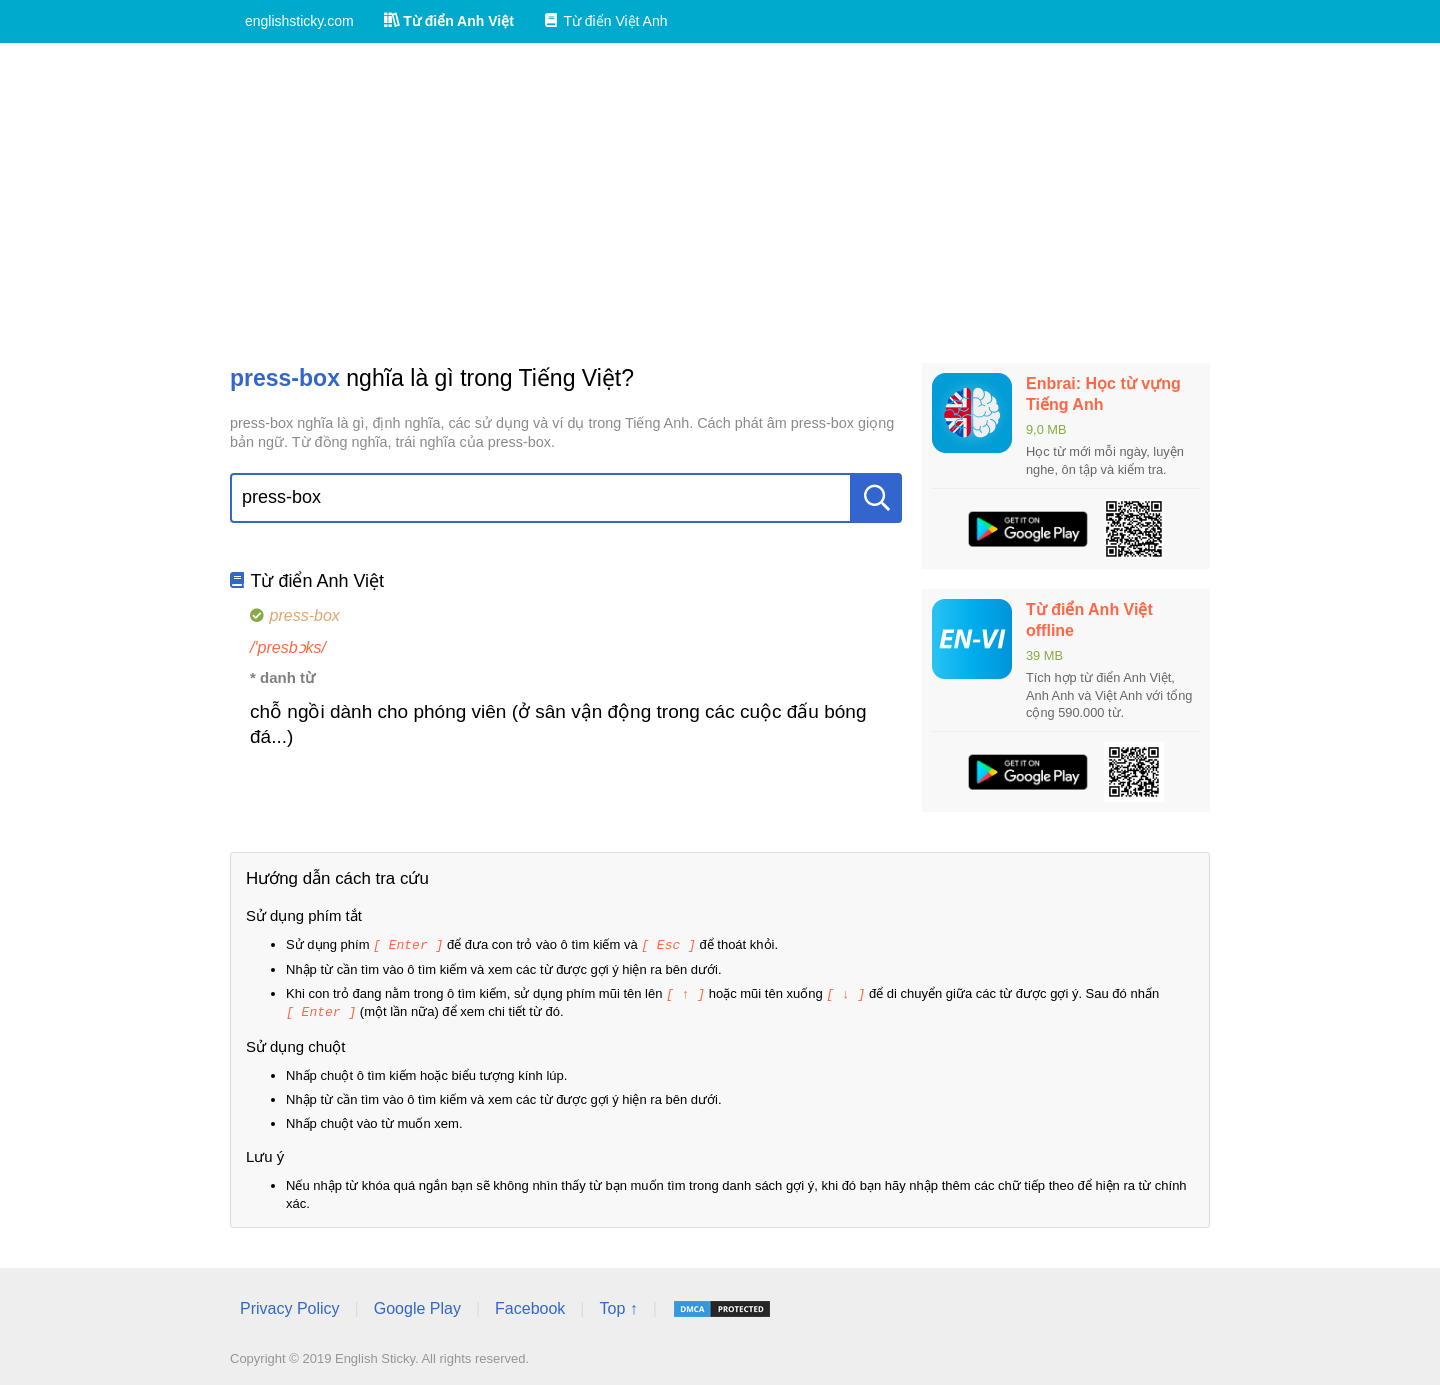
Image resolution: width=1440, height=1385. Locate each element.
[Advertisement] (720, 203)
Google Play (417, 1305)
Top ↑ (618, 1305)
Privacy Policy (290, 1305)
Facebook (530, 1305)
